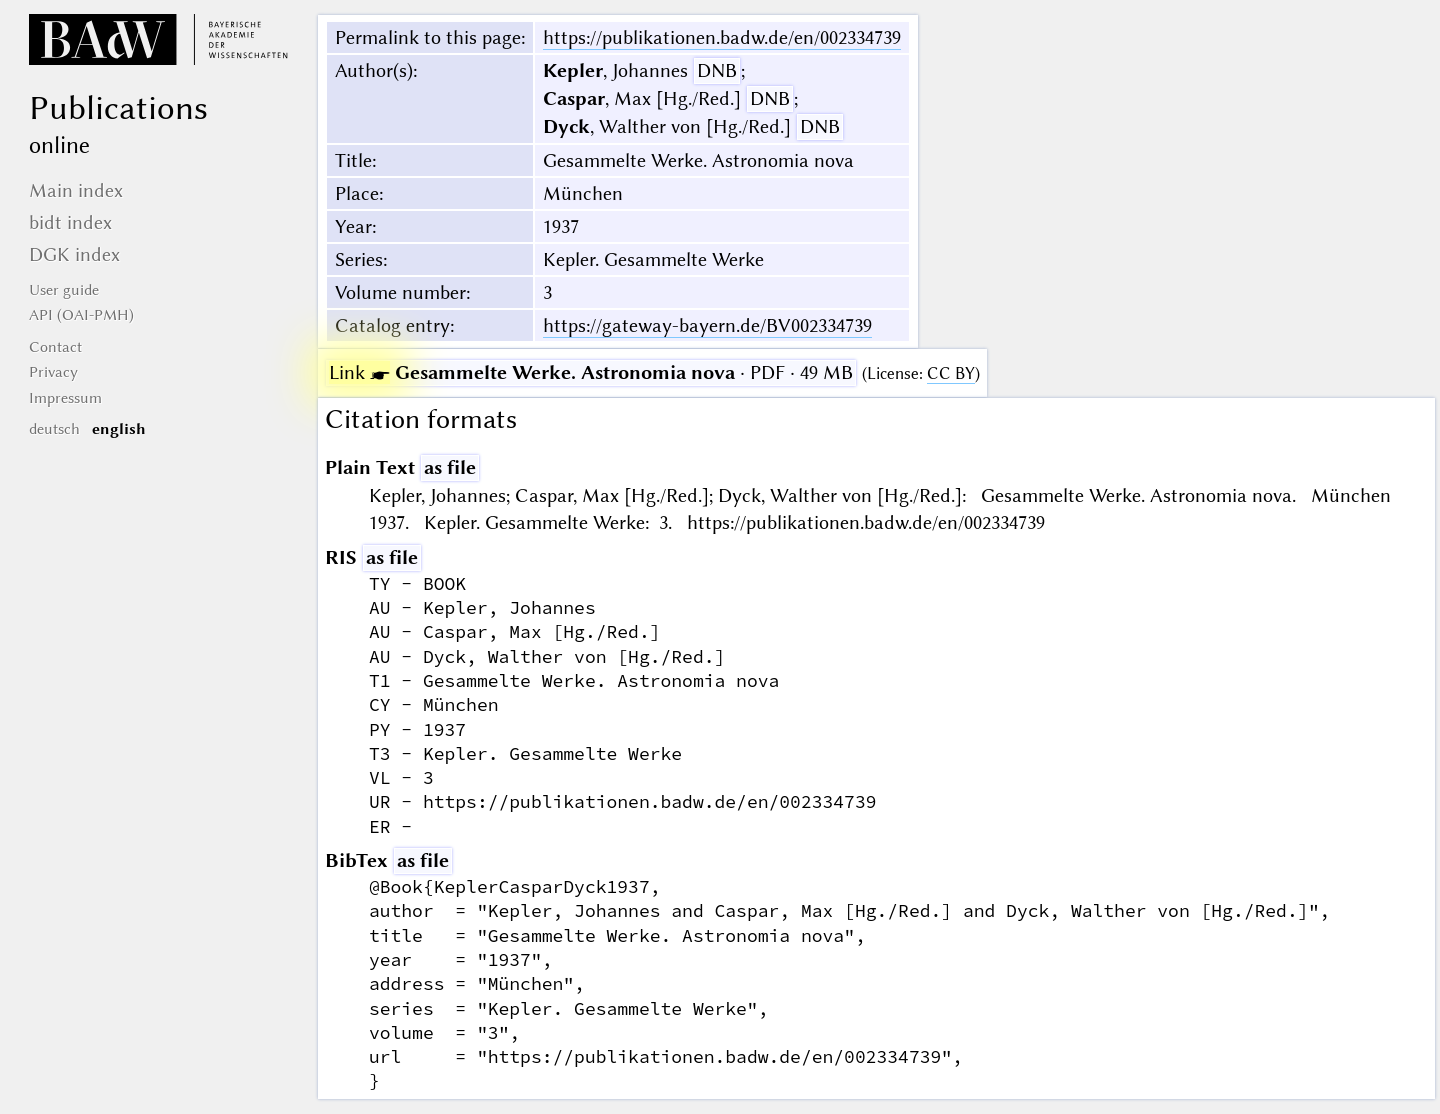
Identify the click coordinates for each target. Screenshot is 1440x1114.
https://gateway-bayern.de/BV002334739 (707, 325)
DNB (717, 70)
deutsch (54, 429)
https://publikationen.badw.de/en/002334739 (722, 37)
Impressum (65, 398)
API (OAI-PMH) (81, 315)
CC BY (951, 373)
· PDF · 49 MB (591, 372)
